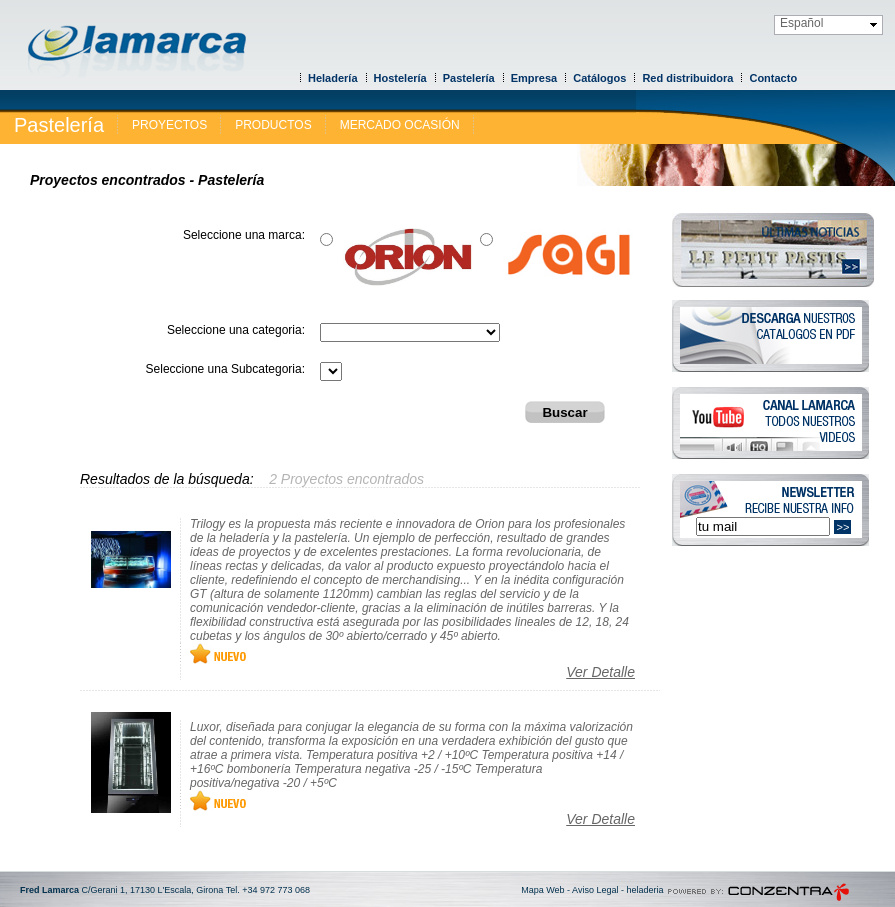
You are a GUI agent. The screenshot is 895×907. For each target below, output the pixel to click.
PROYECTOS (169, 125)
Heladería (333, 78)
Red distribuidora (687, 78)
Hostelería (400, 78)
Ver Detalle (600, 672)
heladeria (644, 890)
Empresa (534, 78)
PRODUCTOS (273, 125)
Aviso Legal (595, 890)
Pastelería (469, 78)
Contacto (773, 78)
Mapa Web (542, 890)
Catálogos (599, 78)
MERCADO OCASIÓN (400, 125)
